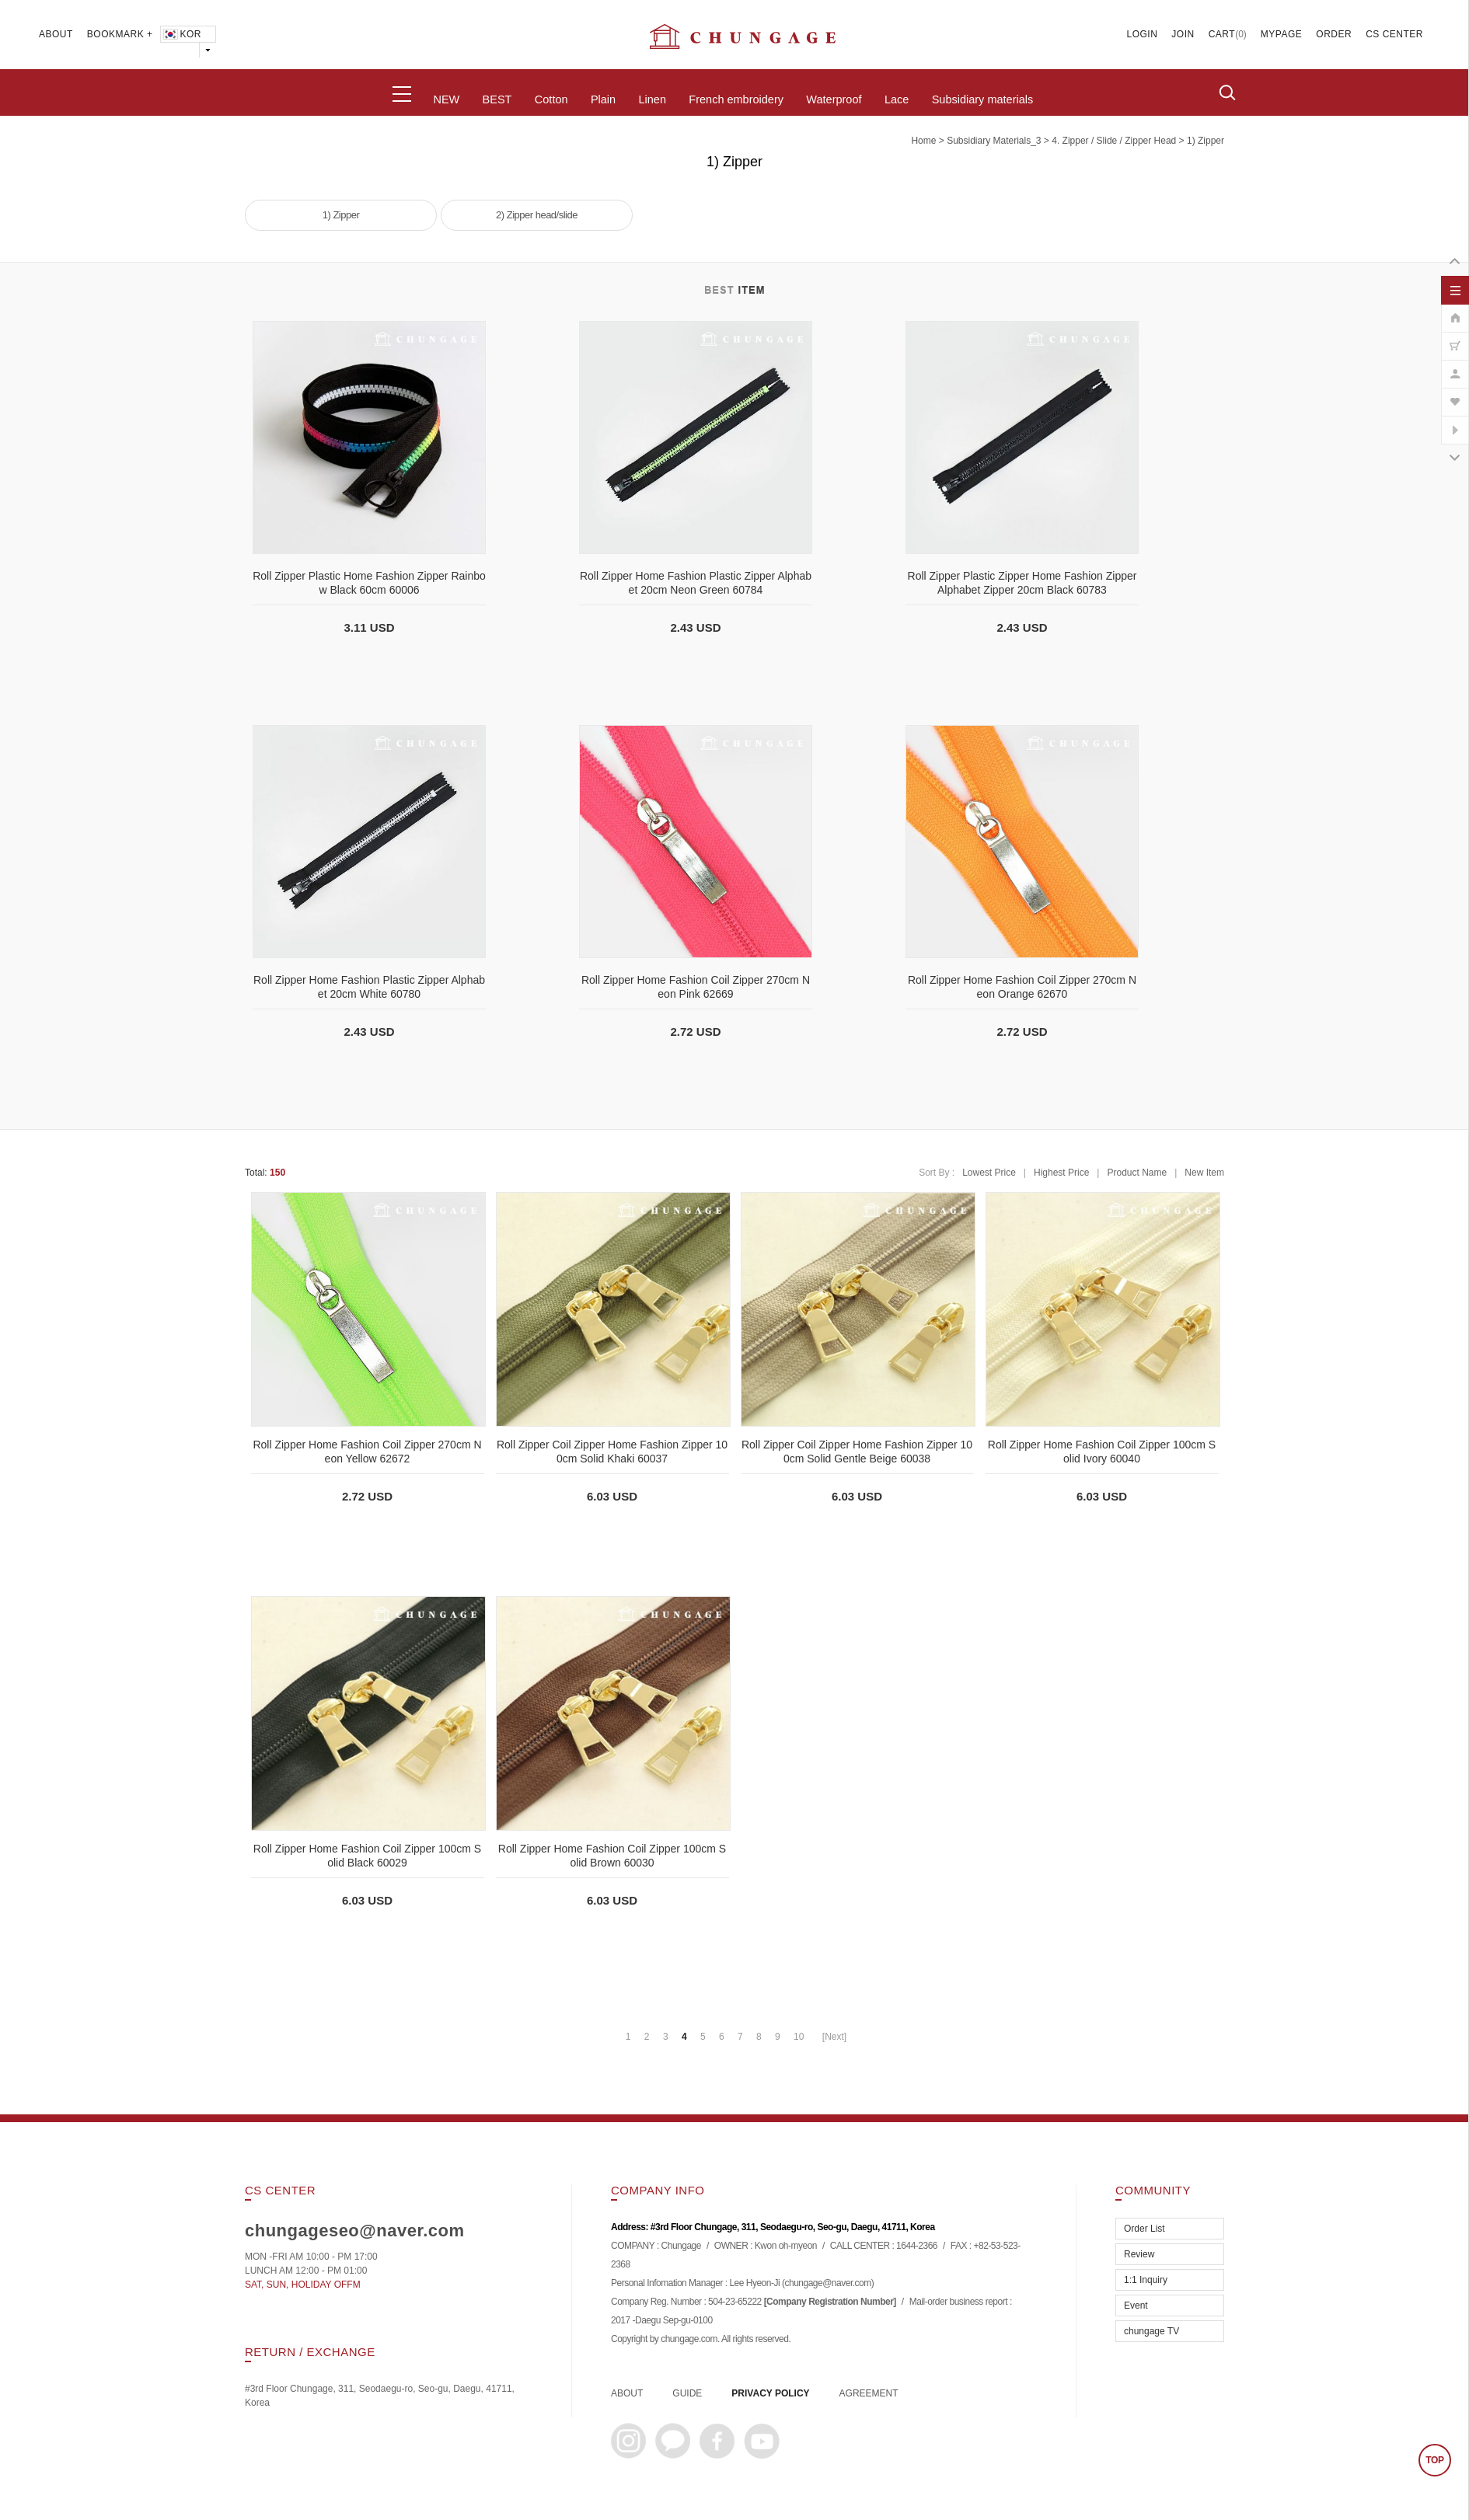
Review (1139, 2254)
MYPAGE (1281, 34)
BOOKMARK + (120, 34)
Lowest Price (989, 1172)
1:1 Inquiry (1145, 2279)
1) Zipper (1205, 140)
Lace (897, 99)
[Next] (834, 2036)
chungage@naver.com (827, 2283)
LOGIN (1142, 34)
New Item (1204, 1172)
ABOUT (56, 34)
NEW (446, 99)
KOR (181, 34)
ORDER (1334, 34)
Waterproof (833, 99)
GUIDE (687, 2393)
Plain (603, 99)
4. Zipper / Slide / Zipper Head (1114, 140)
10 (799, 2036)
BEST (497, 99)
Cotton (551, 99)
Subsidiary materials (983, 99)
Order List (1144, 2228)
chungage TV (1151, 2331)
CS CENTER (1394, 34)
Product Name (1137, 1172)
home (923, 140)
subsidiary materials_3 (994, 140)
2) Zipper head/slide (536, 215)
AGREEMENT (868, 2393)
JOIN (1182, 34)
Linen (651, 99)
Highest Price (1061, 1172)
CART (1222, 34)
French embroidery (736, 99)
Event (1136, 2305)
